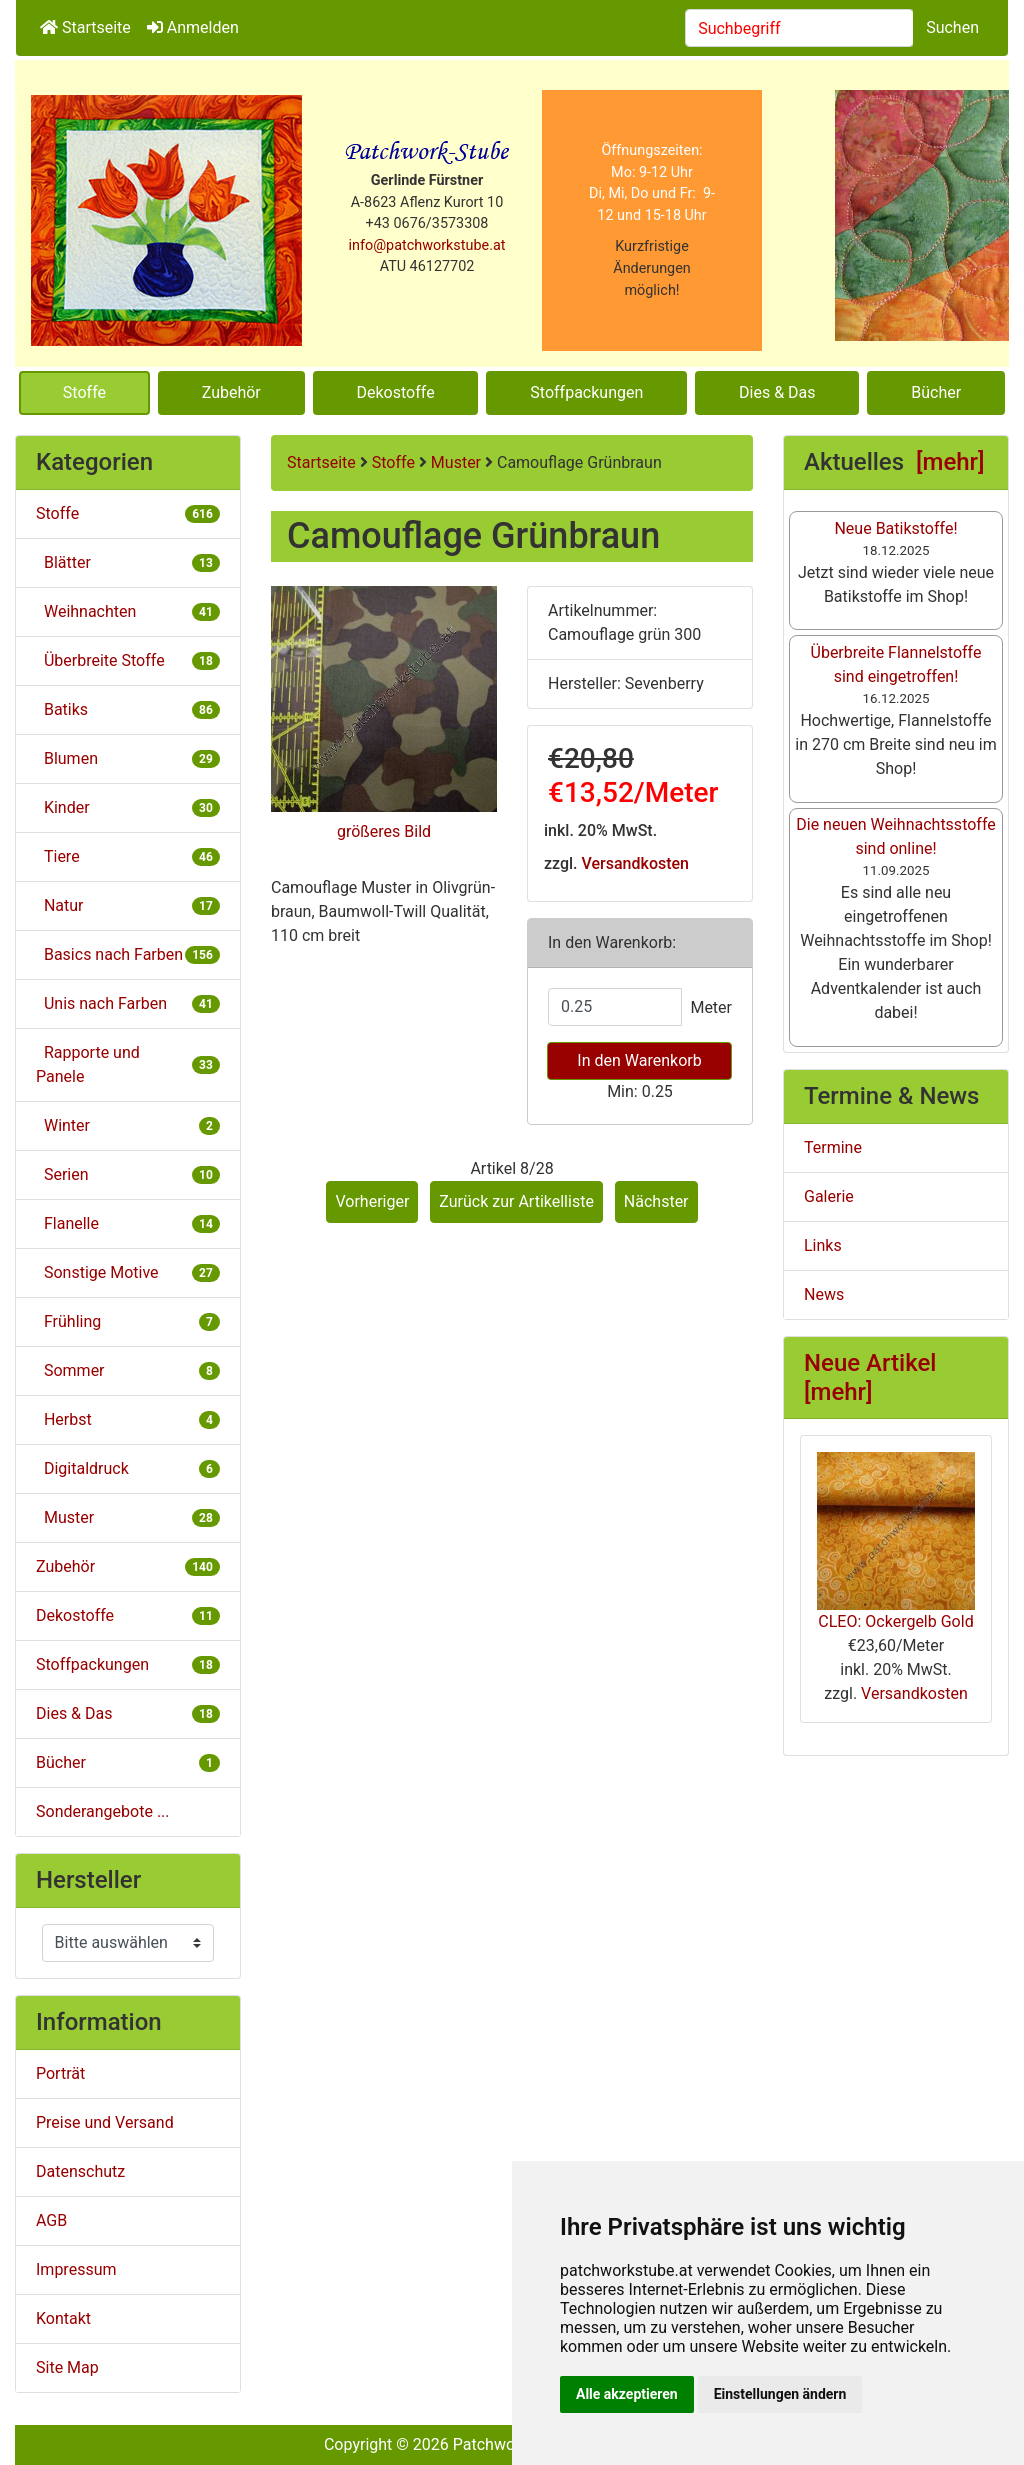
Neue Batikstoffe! (895, 528)
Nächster (656, 1201)
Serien (128, 1174)
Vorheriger (372, 1201)
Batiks (128, 709)
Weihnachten (128, 611)
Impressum (76, 2269)
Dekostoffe (396, 392)
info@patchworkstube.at (427, 245)
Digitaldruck (128, 1468)
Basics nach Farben (128, 954)
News (824, 1294)
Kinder (128, 807)
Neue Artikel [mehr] (870, 1377)
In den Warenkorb (639, 1060)
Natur (128, 905)
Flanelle (128, 1223)
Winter (128, 1125)
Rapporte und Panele (128, 1064)
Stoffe (84, 392)
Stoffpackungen (586, 392)
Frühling (128, 1321)
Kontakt (63, 2318)
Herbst (128, 1419)
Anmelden (193, 27)
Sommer (128, 1370)
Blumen (128, 758)
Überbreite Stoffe (128, 660)
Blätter (128, 562)
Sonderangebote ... (103, 1811)
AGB (51, 2220)
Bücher (936, 392)
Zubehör (231, 392)
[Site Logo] (166, 220)
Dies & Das (777, 392)
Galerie (829, 1196)
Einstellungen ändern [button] (780, 2394)
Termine (833, 1147)
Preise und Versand (105, 2122)
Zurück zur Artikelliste (516, 1201)
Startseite (85, 27)
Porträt (60, 2073)
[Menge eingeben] (615, 1007)
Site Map (67, 2367)
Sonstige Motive (128, 1272)
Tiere (128, 856)
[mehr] (950, 462)
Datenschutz (80, 2171)
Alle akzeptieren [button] (627, 2394)
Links (823, 1245)
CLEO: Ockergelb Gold (896, 1541)
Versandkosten (635, 863)
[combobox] (799, 28)
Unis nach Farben (128, 1003)
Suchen (952, 27)
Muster (456, 462)
